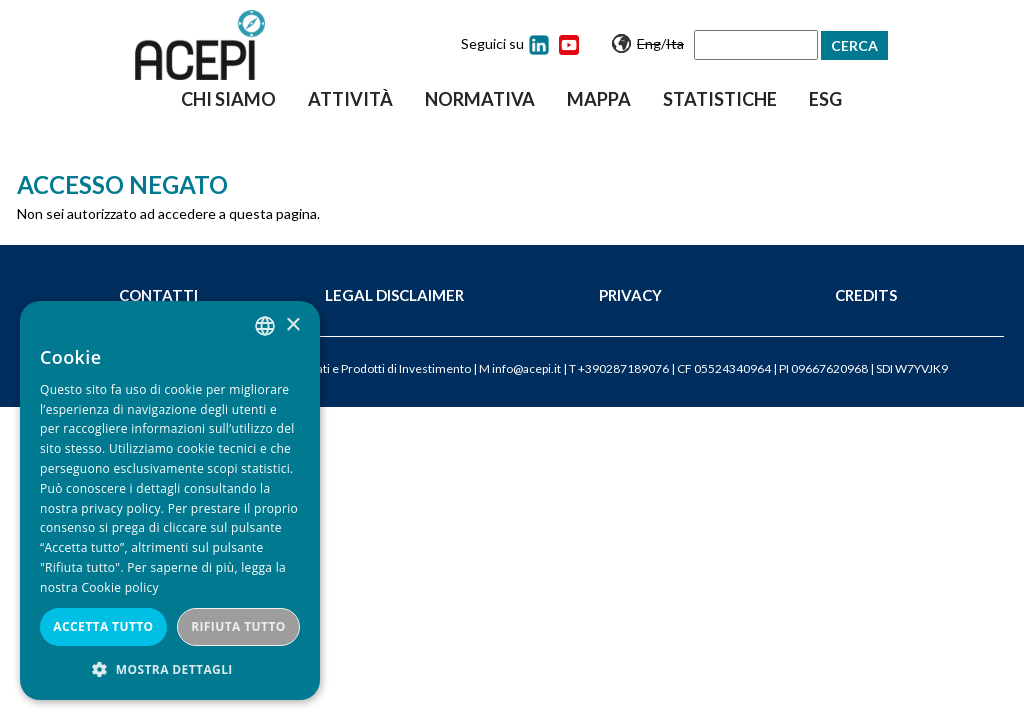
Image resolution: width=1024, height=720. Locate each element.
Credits (866, 295)
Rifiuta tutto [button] (238, 626)
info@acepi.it (526, 368)
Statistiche (720, 99)
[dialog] (170, 500)
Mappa (599, 99)
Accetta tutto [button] (103, 626)
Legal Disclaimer (394, 295)
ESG (825, 99)
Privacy (630, 295)
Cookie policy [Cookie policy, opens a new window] (119, 587)
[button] (170, 669)
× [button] (292, 325)
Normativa (480, 99)
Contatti (158, 295)
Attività (350, 99)
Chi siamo (228, 99)
